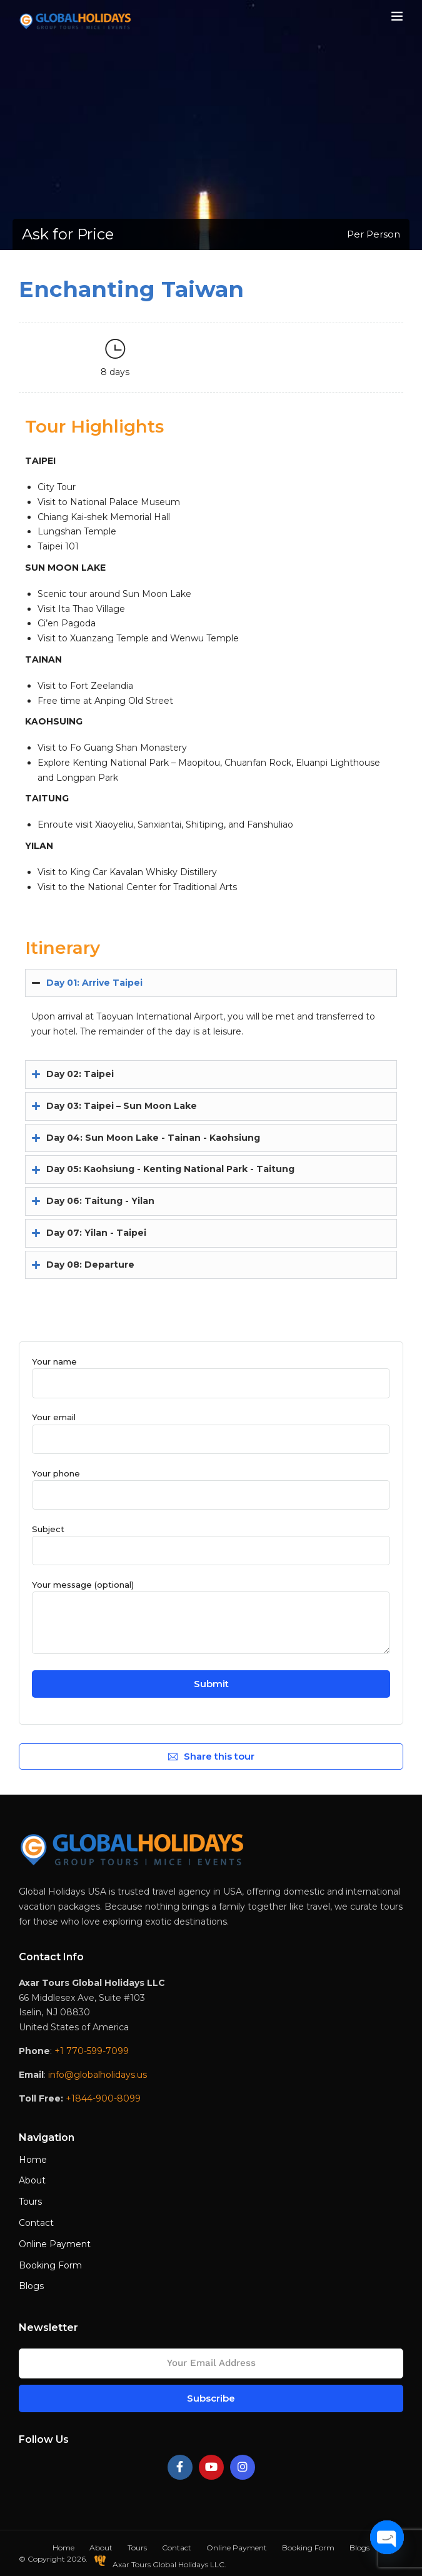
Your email (211, 1427)
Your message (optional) (211, 1618)
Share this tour (211, 1756)
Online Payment (55, 2244)
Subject (211, 1539)
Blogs (31, 2286)
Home (33, 2159)
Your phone (211, 1484)
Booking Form (50, 2265)
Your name (211, 1372)
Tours (30, 2201)
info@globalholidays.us (97, 2074)
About (32, 2180)
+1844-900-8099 (103, 2098)
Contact (36, 2222)
